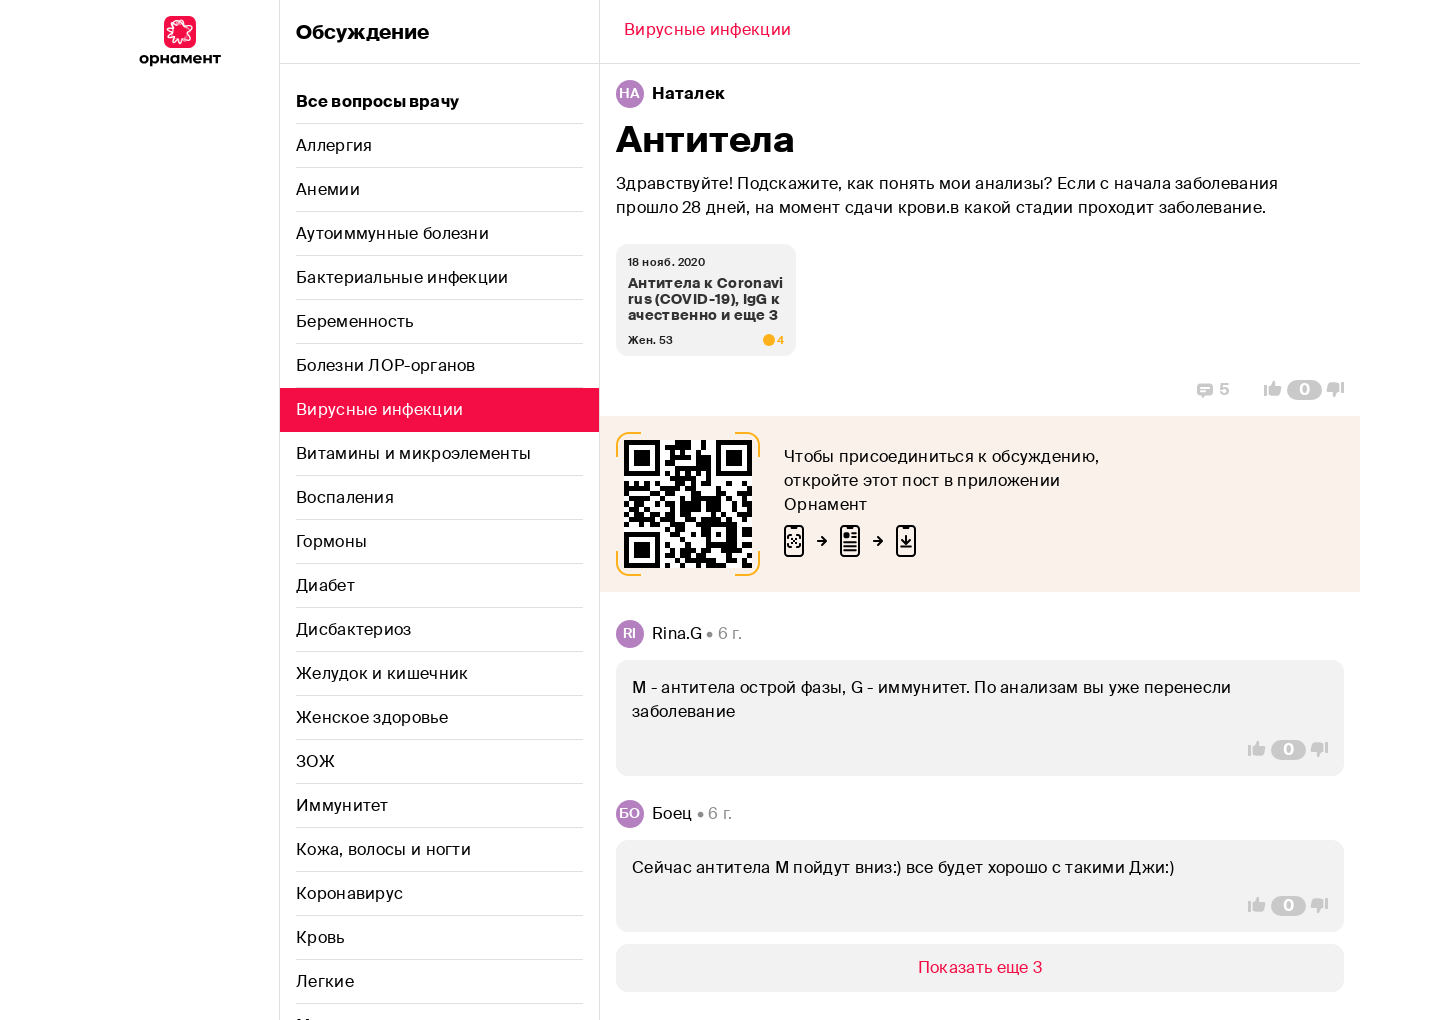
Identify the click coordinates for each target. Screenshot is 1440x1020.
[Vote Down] (1341, 390)
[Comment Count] (1304, 390)
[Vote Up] (1267, 390)
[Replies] (1213, 390)
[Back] (707, 32)
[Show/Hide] (980, 968)
